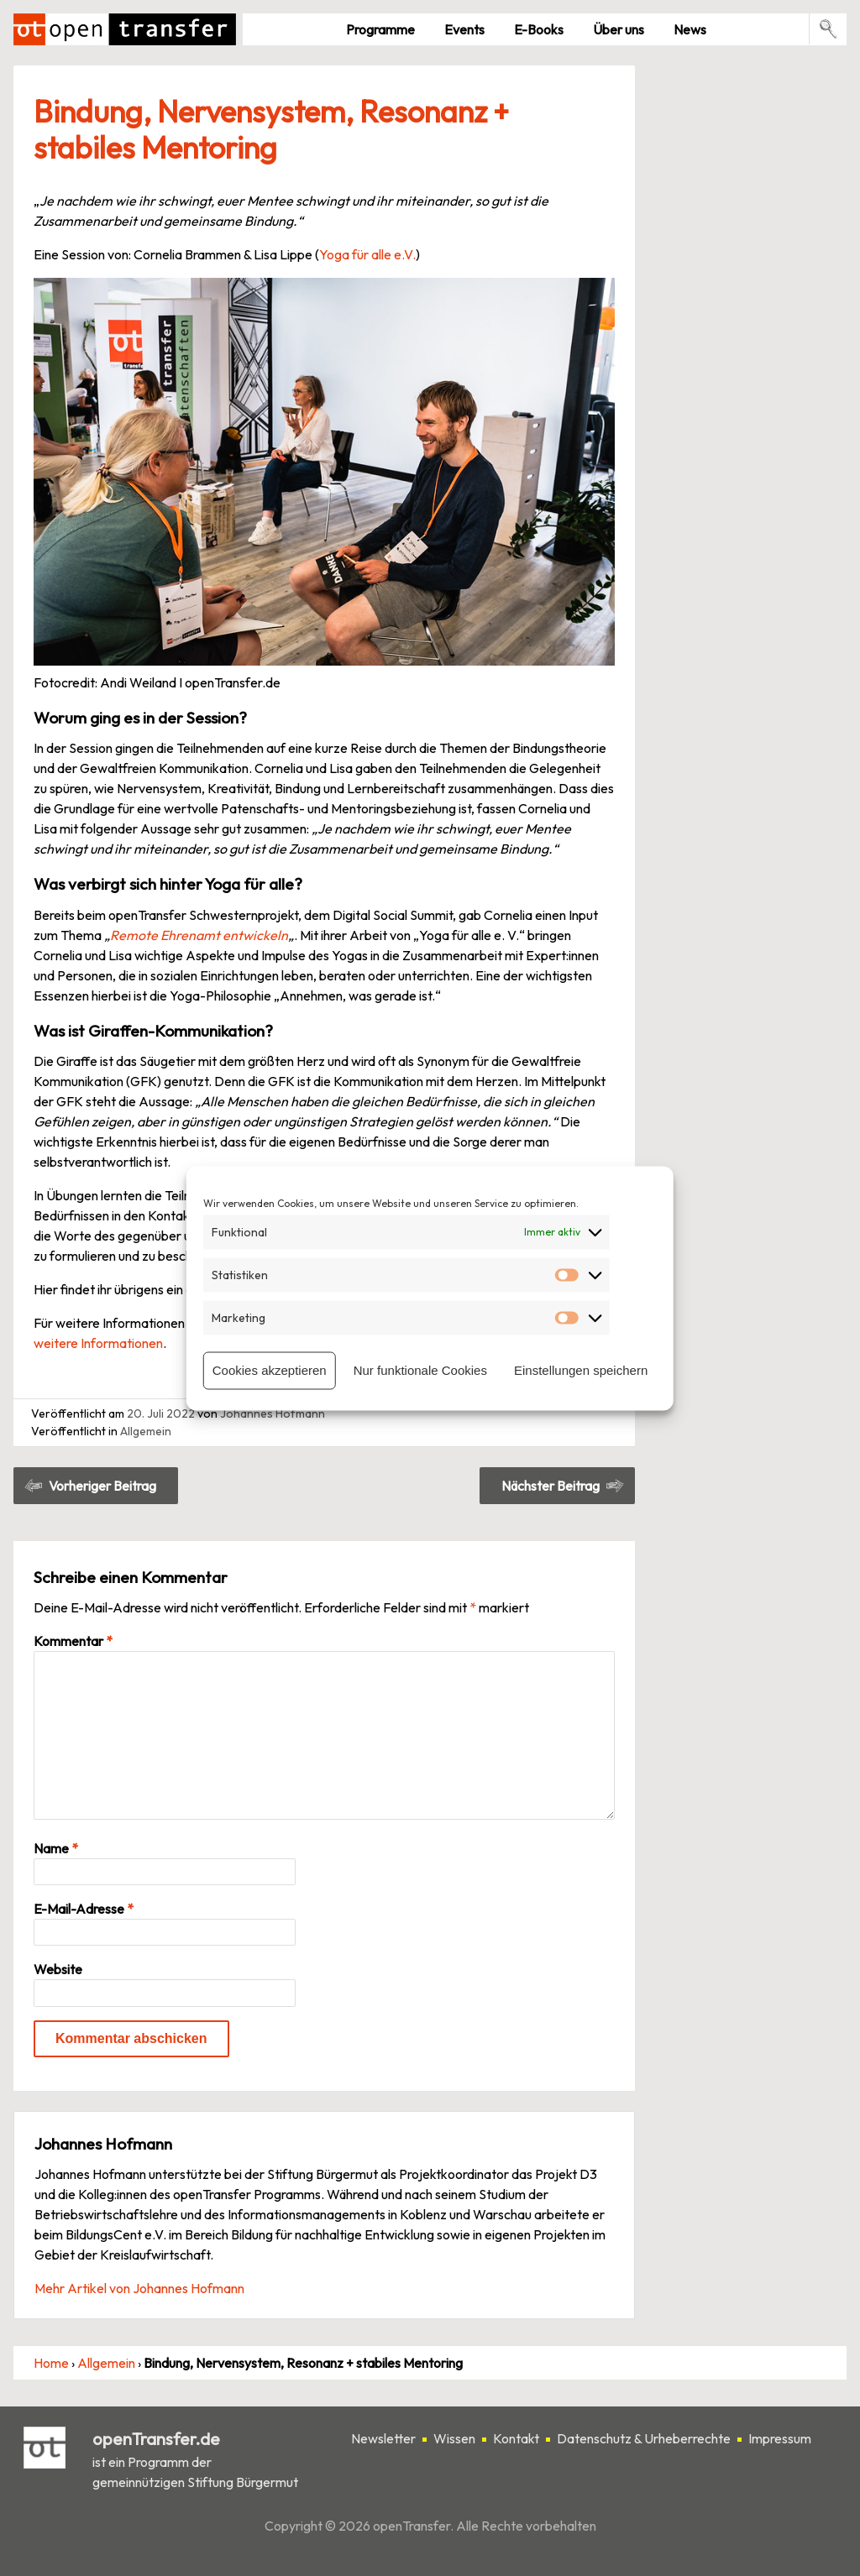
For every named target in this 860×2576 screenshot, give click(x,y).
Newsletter (383, 2438)
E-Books (539, 29)
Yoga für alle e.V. (367, 254)
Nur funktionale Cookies (420, 1370)
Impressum (779, 2438)
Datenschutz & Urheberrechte (644, 2438)
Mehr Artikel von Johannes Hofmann (139, 2288)
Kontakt (516, 2438)
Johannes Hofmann (272, 1413)
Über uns (618, 29)
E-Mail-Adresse (84, 1908)
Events (464, 29)
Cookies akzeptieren (269, 1370)
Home (51, 2362)
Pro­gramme (380, 29)
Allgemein (145, 1431)
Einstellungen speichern (581, 1370)
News (690, 29)
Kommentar (73, 1641)
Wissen (454, 2438)
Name (56, 1848)
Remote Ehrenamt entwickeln (199, 935)
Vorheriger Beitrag (102, 1485)
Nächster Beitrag (550, 1485)
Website (58, 1969)
